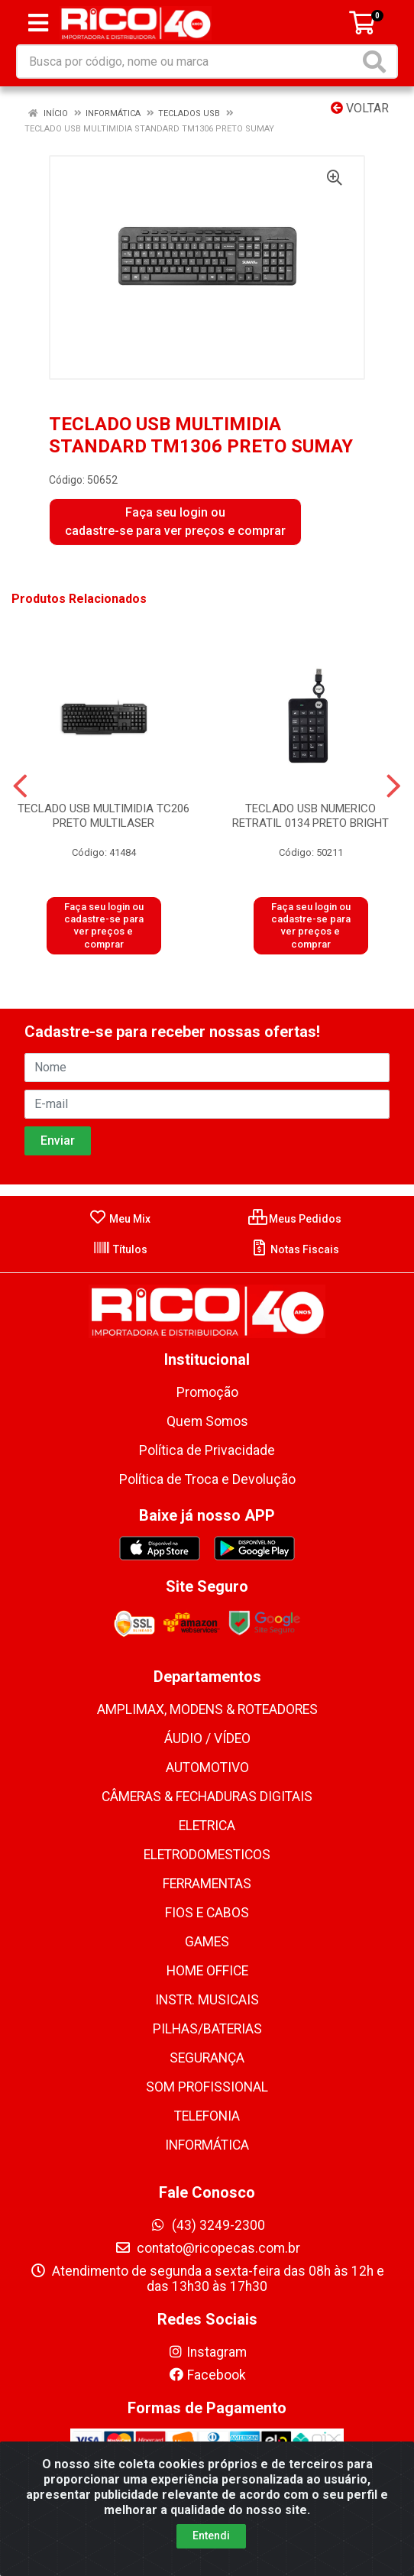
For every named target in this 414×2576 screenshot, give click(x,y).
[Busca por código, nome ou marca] (188, 61)
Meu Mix (119, 1219)
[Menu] (38, 23)
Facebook (207, 2375)
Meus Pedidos (294, 1219)
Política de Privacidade (207, 1450)
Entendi (211, 2535)
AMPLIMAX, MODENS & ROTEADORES (207, 1709)
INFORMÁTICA (207, 2145)
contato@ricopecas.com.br (207, 2248)
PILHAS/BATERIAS (207, 2028)
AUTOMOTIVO (207, 1767)
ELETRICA (207, 1825)
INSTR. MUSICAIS (207, 1999)
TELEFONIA (207, 2116)
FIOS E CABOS (207, 1912)
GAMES (207, 1941)
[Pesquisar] (377, 61)
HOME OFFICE (207, 1970)
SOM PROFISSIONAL (207, 2087)
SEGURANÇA (207, 2058)
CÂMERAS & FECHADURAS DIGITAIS (207, 1796)
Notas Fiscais (294, 1249)
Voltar (360, 108)
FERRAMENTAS (207, 1883)
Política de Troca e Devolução (207, 1479)
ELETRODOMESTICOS (207, 1854)
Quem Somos (207, 1421)
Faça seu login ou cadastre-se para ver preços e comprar (175, 521)
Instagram (207, 2352)
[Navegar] (20, 786)
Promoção (207, 1392)
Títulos (119, 1249)
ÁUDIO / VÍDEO (207, 1738)
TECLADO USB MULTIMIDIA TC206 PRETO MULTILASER (103, 816)
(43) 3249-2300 (207, 2225)
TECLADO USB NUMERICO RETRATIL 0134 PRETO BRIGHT (310, 816)
